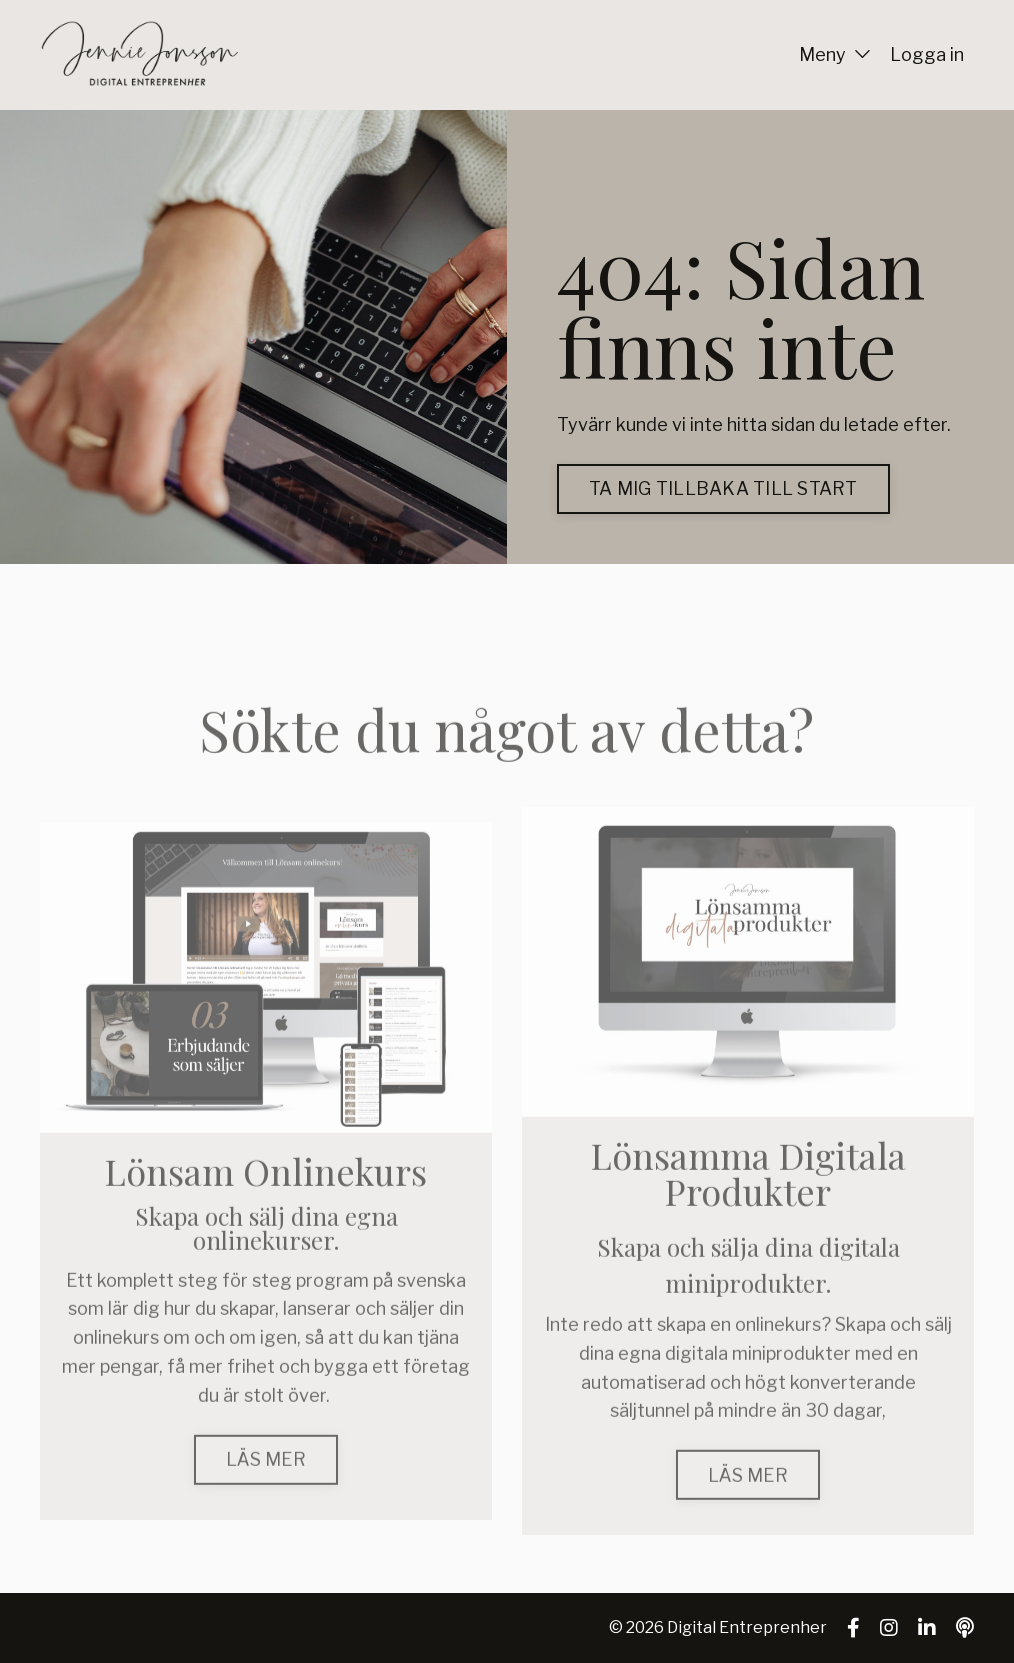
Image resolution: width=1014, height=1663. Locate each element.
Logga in (927, 54)
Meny (834, 54)
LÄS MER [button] (266, 1485)
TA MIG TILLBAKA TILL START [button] (723, 488)
